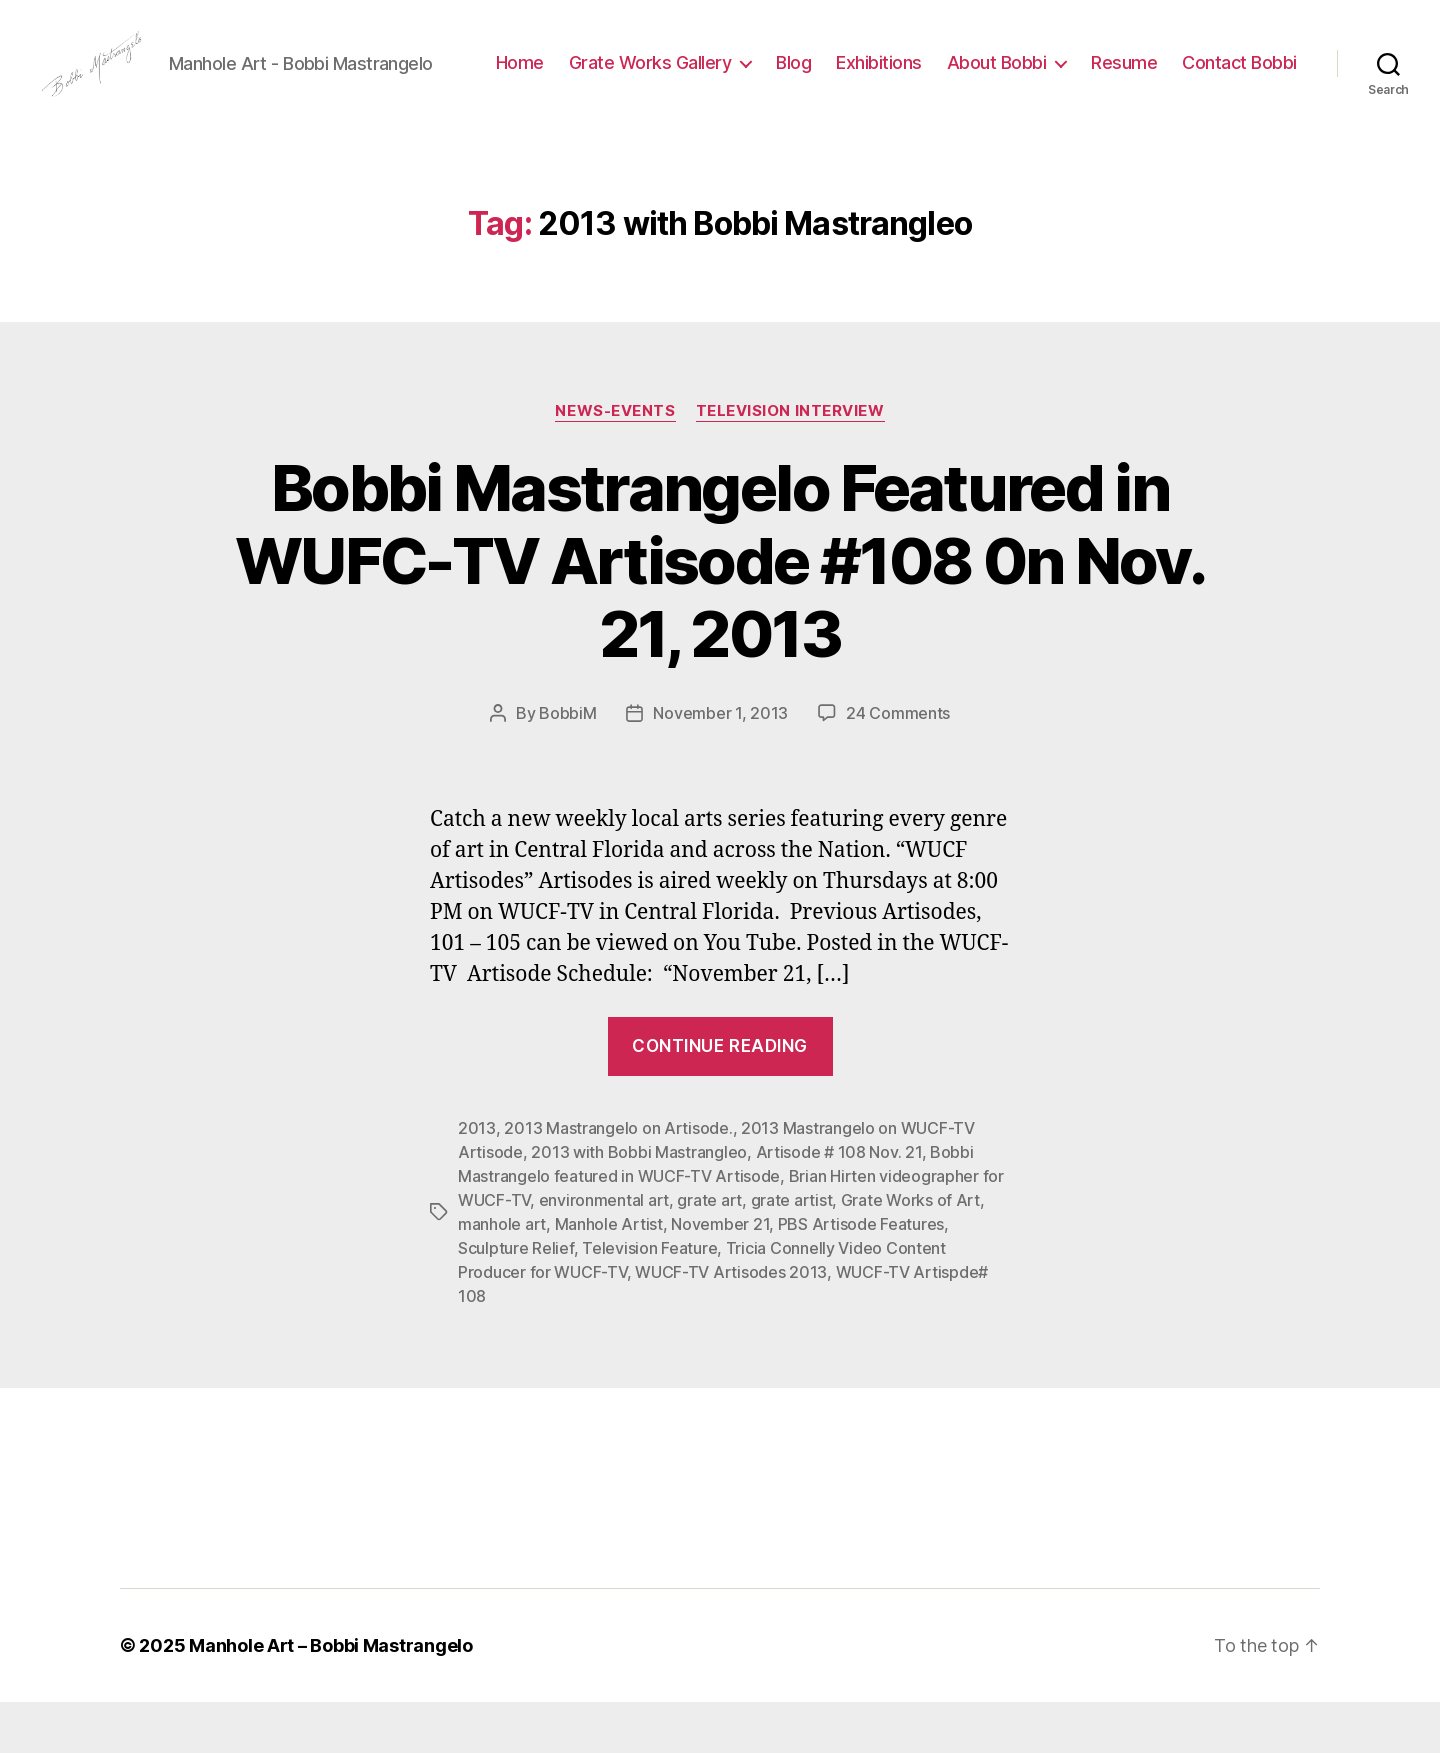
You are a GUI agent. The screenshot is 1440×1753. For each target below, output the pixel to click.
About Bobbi (1136, 73)
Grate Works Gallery (789, 73)
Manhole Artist (609, 1275)
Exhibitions (1019, 73)
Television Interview (790, 462)
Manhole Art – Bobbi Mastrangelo (331, 1696)
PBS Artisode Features (861, 1275)
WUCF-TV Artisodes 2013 (731, 1323)
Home (659, 73)
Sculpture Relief (516, 1299)
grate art (709, 1251)
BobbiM (567, 764)
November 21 (720, 1275)
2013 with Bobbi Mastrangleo (639, 1203)
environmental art (604, 1251)
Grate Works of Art (910, 1251)
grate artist (792, 1251)
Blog (933, 73)
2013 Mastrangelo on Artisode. (618, 1179)
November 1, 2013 (720, 764)
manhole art (502, 1275)
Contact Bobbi (1239, 103)
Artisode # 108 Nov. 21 (839, 1203)
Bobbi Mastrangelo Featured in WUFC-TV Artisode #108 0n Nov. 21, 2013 (720, 611)
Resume (1264, 73)
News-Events (615, 462)
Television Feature (649, 1299)
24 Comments (898, 764)
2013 (477, 1179)
